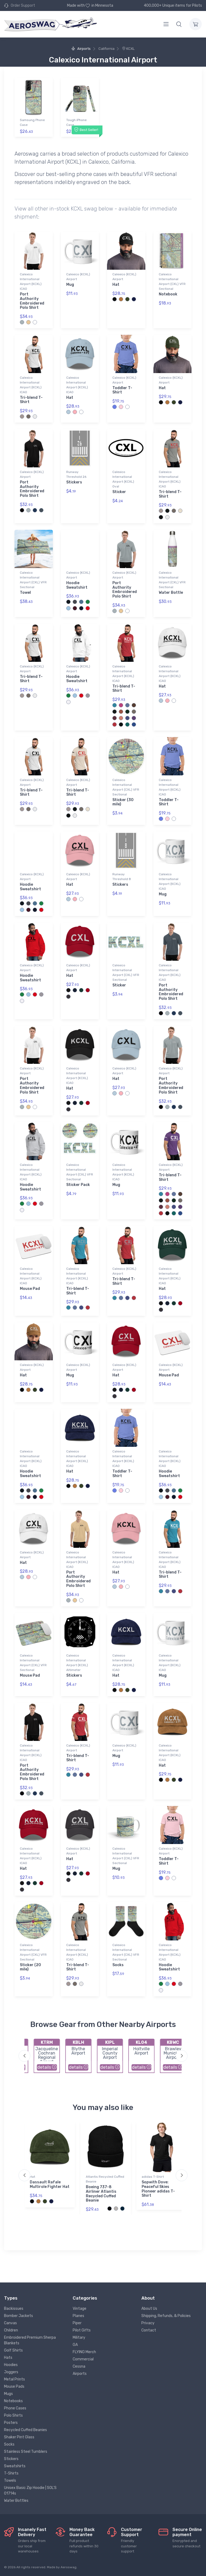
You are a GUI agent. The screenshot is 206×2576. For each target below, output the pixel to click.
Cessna (79, 2366)
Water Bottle (171, 592)
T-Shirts (11, 2473)
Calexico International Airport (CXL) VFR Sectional (172, 281)
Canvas (10, 2323)
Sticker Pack (78, 1184)
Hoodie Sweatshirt (76, 585)
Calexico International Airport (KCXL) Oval (123, 479)
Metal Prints (14, 2379)
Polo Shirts (13, 2415)
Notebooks (13, 2401)
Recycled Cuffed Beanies (25, 2430)
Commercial (83, 2359)
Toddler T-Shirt (122, 390)
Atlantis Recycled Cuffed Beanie (105, 2179)
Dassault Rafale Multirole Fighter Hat (49, 2184)
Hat (115, 284)
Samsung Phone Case (32, 122)
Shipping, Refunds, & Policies (166, 2316)
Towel (25, 592)
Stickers (74, 482)
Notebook (168, 294)
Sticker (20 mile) (30, 1967)
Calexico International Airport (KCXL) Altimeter (77, 1663)
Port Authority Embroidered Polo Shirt (32, 301)
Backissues (13, 2308)
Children (11, 2330)
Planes (78, 2316)
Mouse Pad (30, 1288)
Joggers (11, 2372)
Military (79, 2337)
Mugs (8, 2393)
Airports (81, 49)
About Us (149, 2308)
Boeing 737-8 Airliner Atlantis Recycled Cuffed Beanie (101, 2194)
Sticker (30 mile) (123, 802)
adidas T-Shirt (153, 2177)
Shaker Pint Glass (19, 2437)
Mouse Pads (14, 2386)
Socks (118, 1965)
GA (75, 2344)
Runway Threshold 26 (76, 474)
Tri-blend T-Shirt (31, 399)
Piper (77, 2323)
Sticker (119, 492)
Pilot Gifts (82, 2330)
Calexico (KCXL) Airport (78, 276)
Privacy (147, 2323)
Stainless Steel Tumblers (25, 2451)
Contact (148, 2330)
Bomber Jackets (18, 2316)
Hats (8, 2357)
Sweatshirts (14, 2466)
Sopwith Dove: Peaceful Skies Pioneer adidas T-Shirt (158, 2189)
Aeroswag (68, 2567)
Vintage (79, 2308)
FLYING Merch (84, 2352)
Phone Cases (15, 2408)
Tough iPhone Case (76, 122)
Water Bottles (16, 2500)
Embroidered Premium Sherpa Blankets (30, 2340)
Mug (70, 284)
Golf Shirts (13, 2350)
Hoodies (11, 2365)
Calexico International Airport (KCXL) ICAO (31, 281)
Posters (11, 2422)
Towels (10, 2480)
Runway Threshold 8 (121, 876)
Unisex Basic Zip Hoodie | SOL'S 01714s (30, 2490)
